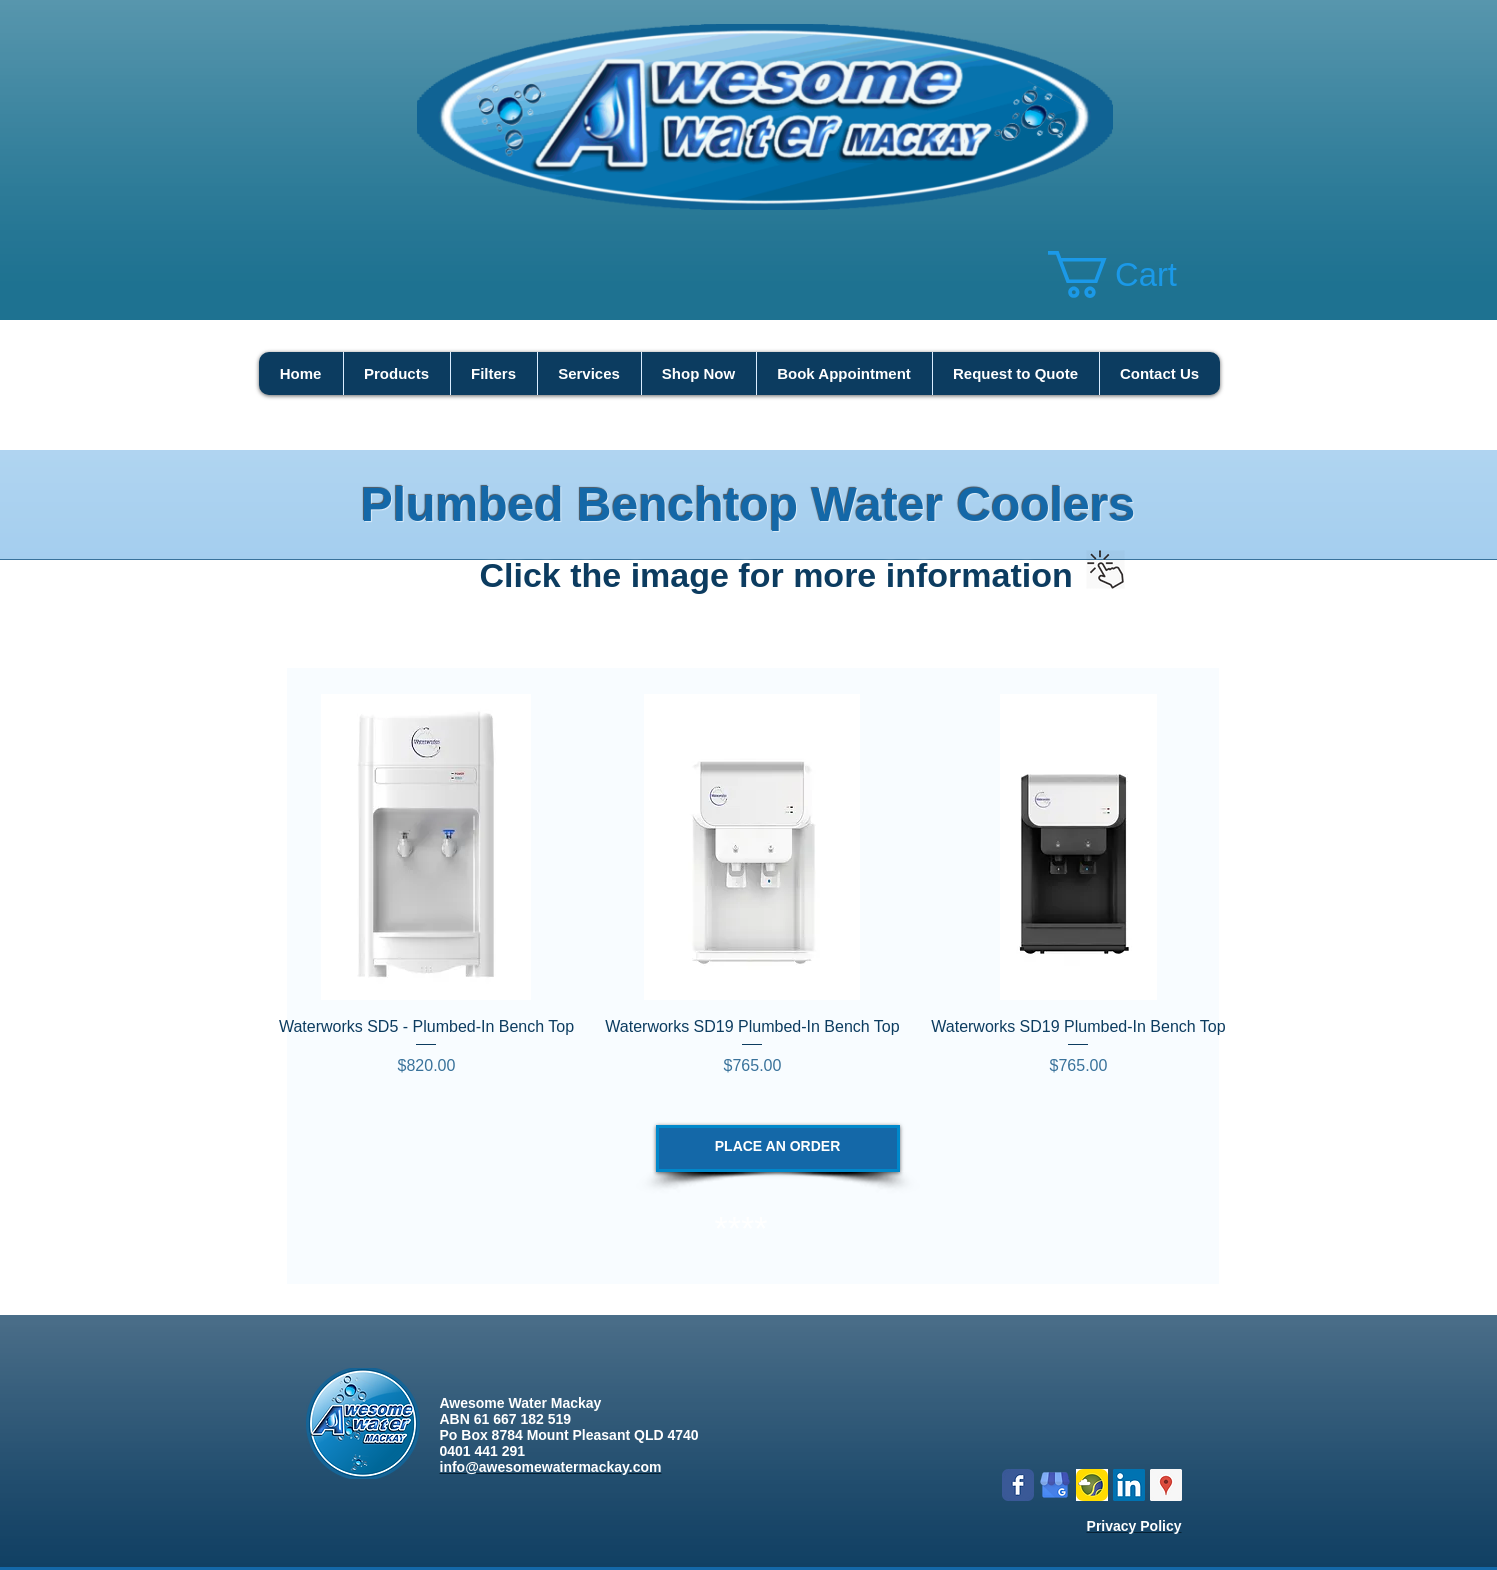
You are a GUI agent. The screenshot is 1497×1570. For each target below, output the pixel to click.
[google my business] (1055, 1485)
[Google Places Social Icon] (1166, 1485)
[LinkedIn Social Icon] (1129, 1485)
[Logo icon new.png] (1092, 1485)
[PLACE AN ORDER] (778, 1148)
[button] (1138, 274)
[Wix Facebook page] (1018, 1485)
